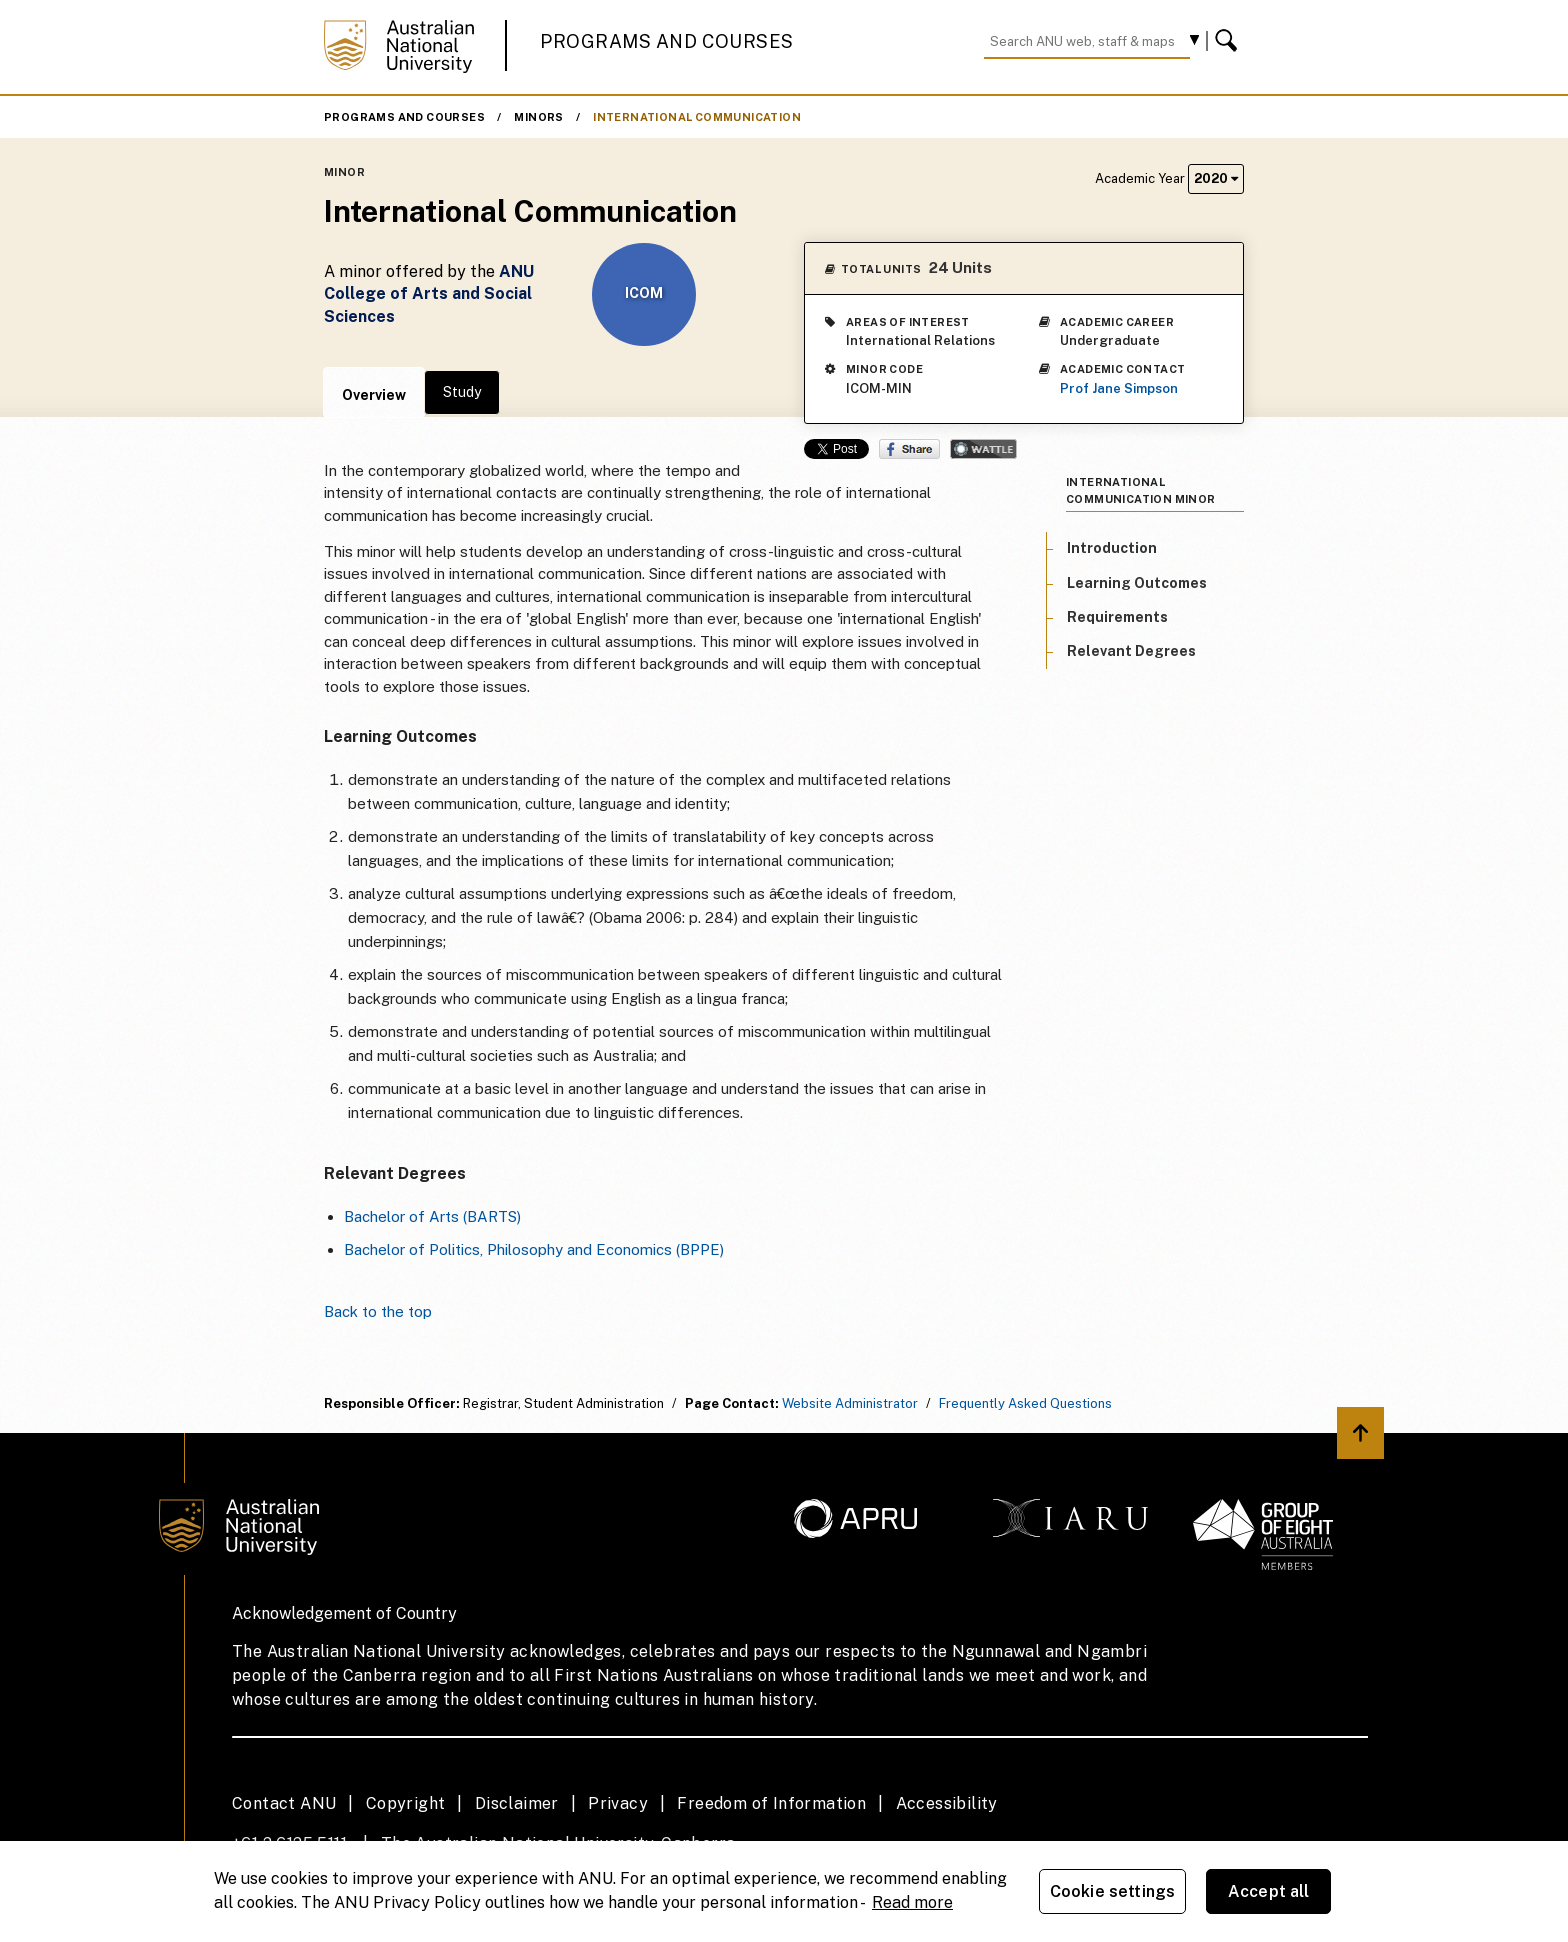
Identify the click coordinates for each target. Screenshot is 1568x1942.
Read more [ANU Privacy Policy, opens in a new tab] (912, 1902)
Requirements (1117, 617)
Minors (538, 117)
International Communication (697, 117)
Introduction (1112, 548)
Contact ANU (284, 1803)
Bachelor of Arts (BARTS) (432, 1216)
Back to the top (378, 1311)
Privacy (618, 1803)
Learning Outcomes (1137, 583)
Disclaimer (517, 1803)
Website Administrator (850, 1403)
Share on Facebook (909, 449)
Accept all (1269, 1891)
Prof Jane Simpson (1119, 388)
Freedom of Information (771, 1803)
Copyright (406, 1803)
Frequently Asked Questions (1025, 1403)
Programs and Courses (667, 41)
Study (462, 392)
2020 (1216, 178)
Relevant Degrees (1131, 651)
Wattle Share (983, 449)
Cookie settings (1112, 1891)
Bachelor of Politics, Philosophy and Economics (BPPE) (534, 1249)
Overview (374, 395)
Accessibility (947, 1803)
